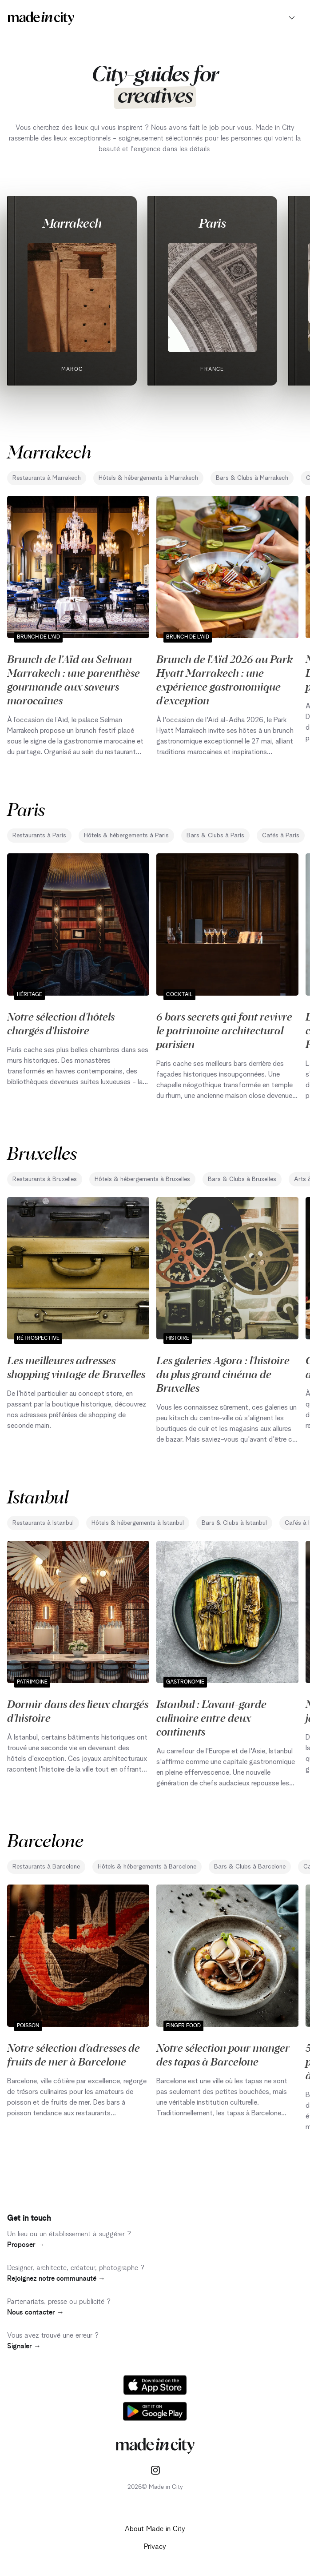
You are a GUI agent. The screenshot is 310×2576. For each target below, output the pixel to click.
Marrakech (72, 223)
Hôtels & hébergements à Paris (126, 835)
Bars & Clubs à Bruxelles (242, 1179)
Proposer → (25, 2244)
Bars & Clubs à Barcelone (250, 1867)
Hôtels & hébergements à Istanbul (137, 1523)
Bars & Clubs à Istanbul (234, 1523)
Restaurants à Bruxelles (44, 1179)
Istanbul (37, 1496)
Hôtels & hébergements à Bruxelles (142, 1179)
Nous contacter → (35, 2312)
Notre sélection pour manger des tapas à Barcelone (223, 2054)
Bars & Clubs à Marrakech (252, 478)
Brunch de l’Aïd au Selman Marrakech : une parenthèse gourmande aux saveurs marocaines (73, 679)
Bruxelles (42, 1152)
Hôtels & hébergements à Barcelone (147, 1867)
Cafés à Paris (280, 835)
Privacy (155, 2546)
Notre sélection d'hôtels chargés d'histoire (61, 1023)
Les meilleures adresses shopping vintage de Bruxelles (76, 1367)
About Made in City (155, 2528)
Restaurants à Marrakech (46, 478)
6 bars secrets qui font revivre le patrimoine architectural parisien (224, 1030)
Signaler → (24, 2346)
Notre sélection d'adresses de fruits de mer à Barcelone (73, 2054)
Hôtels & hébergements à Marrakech (148, 478)
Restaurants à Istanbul (43, 1523)
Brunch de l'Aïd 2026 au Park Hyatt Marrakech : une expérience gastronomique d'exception (224, 679)
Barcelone (45, 1840)
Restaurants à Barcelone (46, 1867)
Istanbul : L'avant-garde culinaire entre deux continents (211, 1717)
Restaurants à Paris (39, 835)
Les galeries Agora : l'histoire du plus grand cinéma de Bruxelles (223, 1373)
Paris (212, 223)
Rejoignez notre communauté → (56, 2278)
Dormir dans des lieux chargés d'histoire (77, 1710)
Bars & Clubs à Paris (215, 835)
